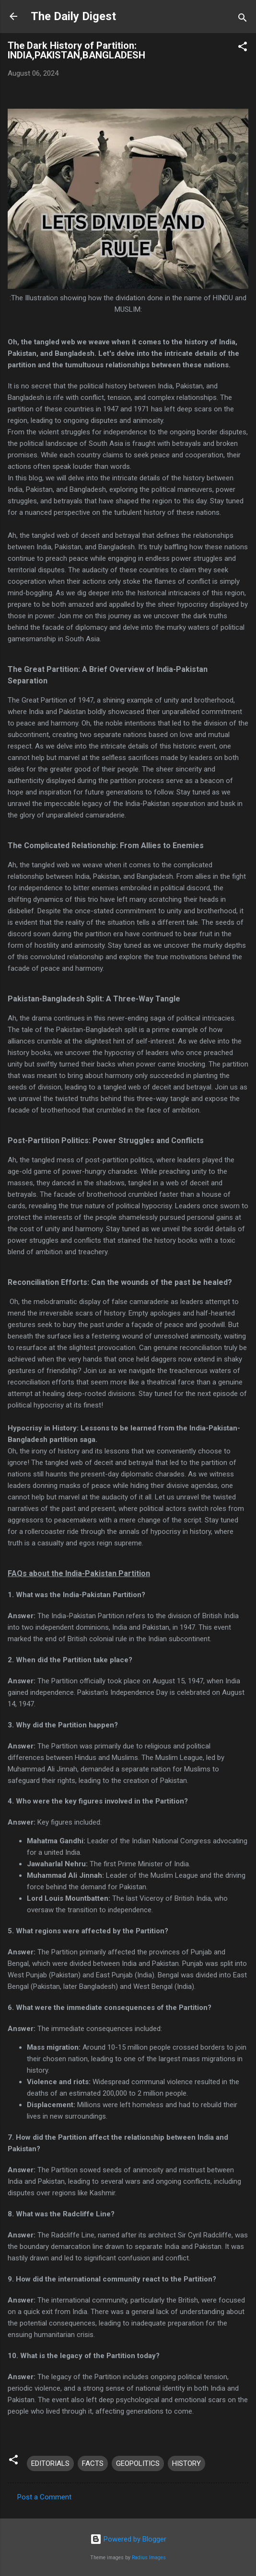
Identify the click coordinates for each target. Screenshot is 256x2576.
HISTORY (186, 2463)
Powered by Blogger (128, 2539)
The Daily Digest (73, 16)
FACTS (93, 2463)
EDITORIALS (50, 2463)
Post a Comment (44, 2497)
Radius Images (149, 2557)
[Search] (242, 19)
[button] (242, 48)
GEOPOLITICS (138, 2463)
